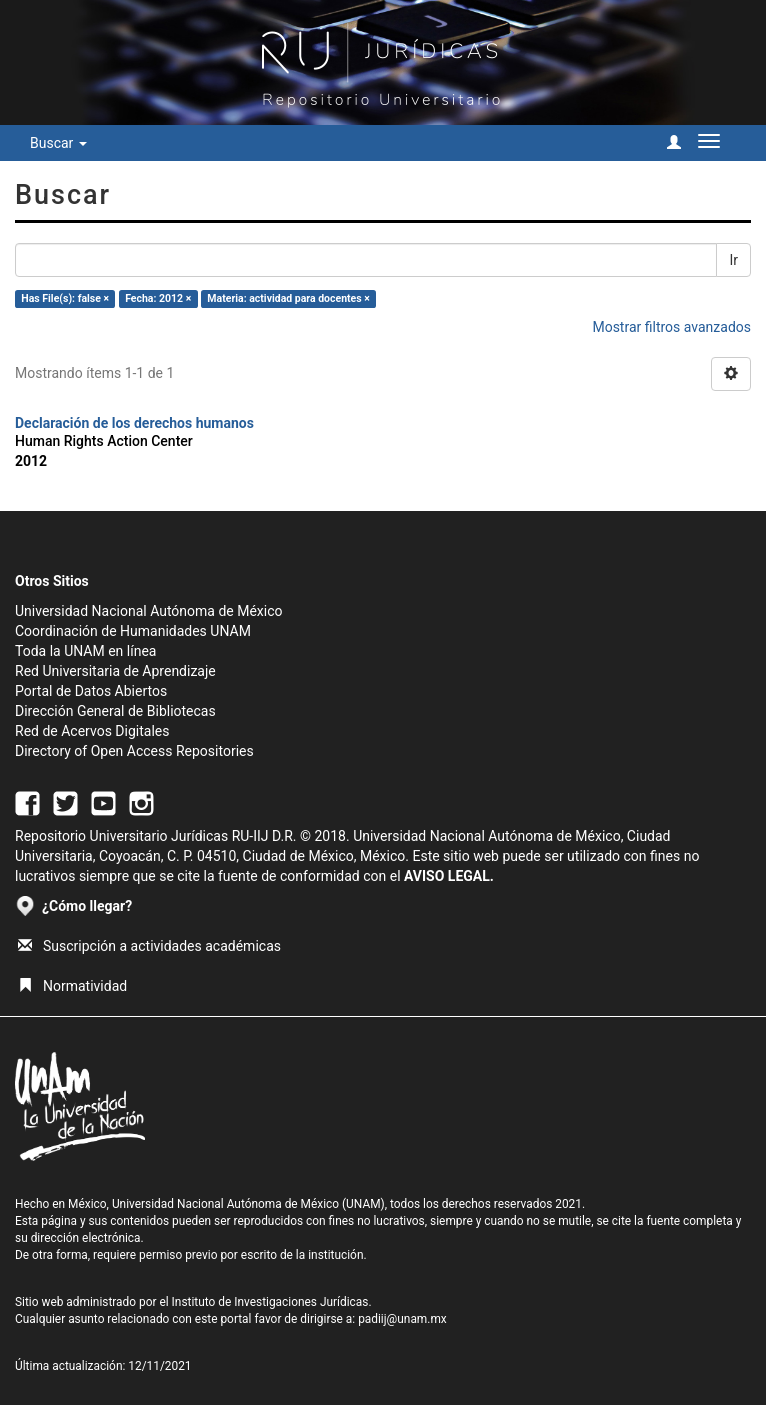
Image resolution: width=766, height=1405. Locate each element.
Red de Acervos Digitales (92, 731)
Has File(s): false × (65, 298)
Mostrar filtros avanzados (671, 327)
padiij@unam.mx (402, 1319)
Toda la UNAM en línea (85, 651)
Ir (733, 260)
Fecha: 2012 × (158, 298)
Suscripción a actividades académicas (149, 946)
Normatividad (72, 986)
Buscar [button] (58, 143)
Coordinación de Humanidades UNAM (133, 631)
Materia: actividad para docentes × (288, 298)
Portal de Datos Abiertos (91, 691)
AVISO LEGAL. (449, 876)
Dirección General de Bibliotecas (115, 711)
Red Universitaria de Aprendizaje (115, 671)
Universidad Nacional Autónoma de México (149, 611)
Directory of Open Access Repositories (134, 751)
